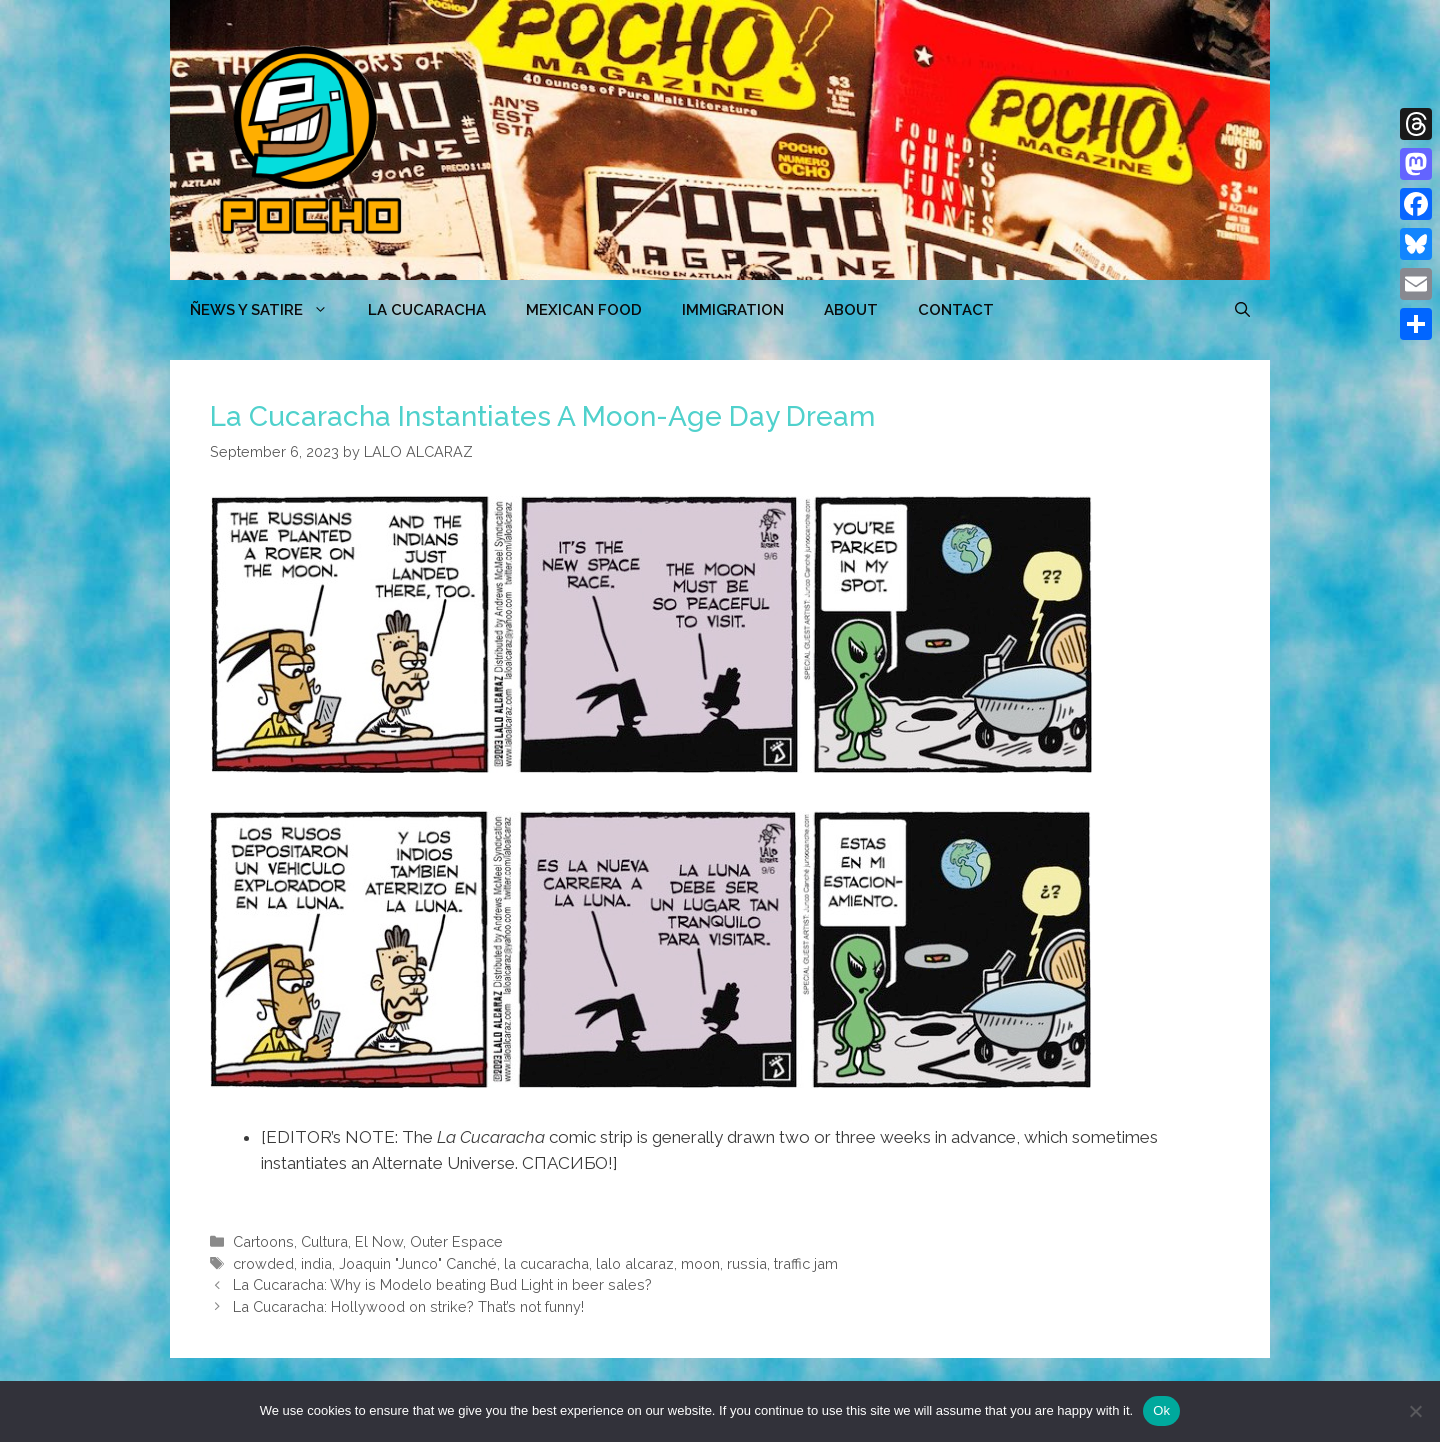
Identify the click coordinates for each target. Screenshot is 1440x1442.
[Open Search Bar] (1242, 310)
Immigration (733, 310)
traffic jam (806, 1263)
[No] (1415, 1411)
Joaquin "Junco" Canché (418, 1263)
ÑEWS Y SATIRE (269, 310)
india (316, 1263)
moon (700, 1263)
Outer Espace (456, 1241)
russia (747, 1263)
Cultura (324, 1241)
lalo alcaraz (635, 1263)
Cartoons (263, 1241)
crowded (263, 1263)
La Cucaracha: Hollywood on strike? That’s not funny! (408, 1306)
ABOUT (851, 310)
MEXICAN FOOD (584, 310)
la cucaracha (546, 1263)
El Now (379, 1241)
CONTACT (956, 310)
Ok (1161, 1410)
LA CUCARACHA (427, 310)
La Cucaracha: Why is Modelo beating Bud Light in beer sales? (442, 1284)
